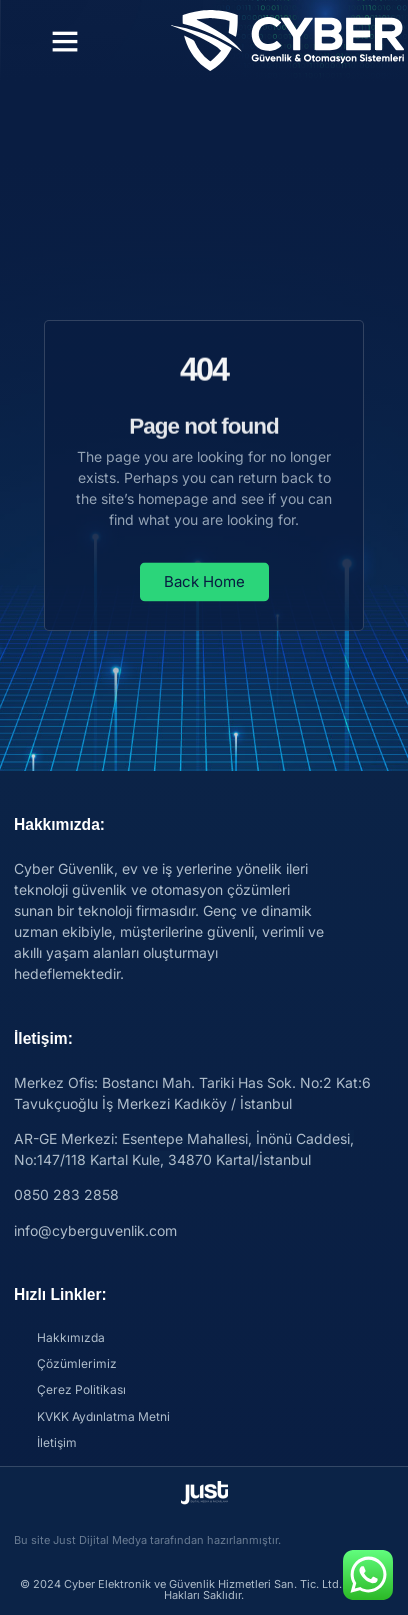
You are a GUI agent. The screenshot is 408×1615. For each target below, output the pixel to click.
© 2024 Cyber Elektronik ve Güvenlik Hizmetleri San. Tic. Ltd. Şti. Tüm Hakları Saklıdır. (204, 1589)
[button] (65, 41)
